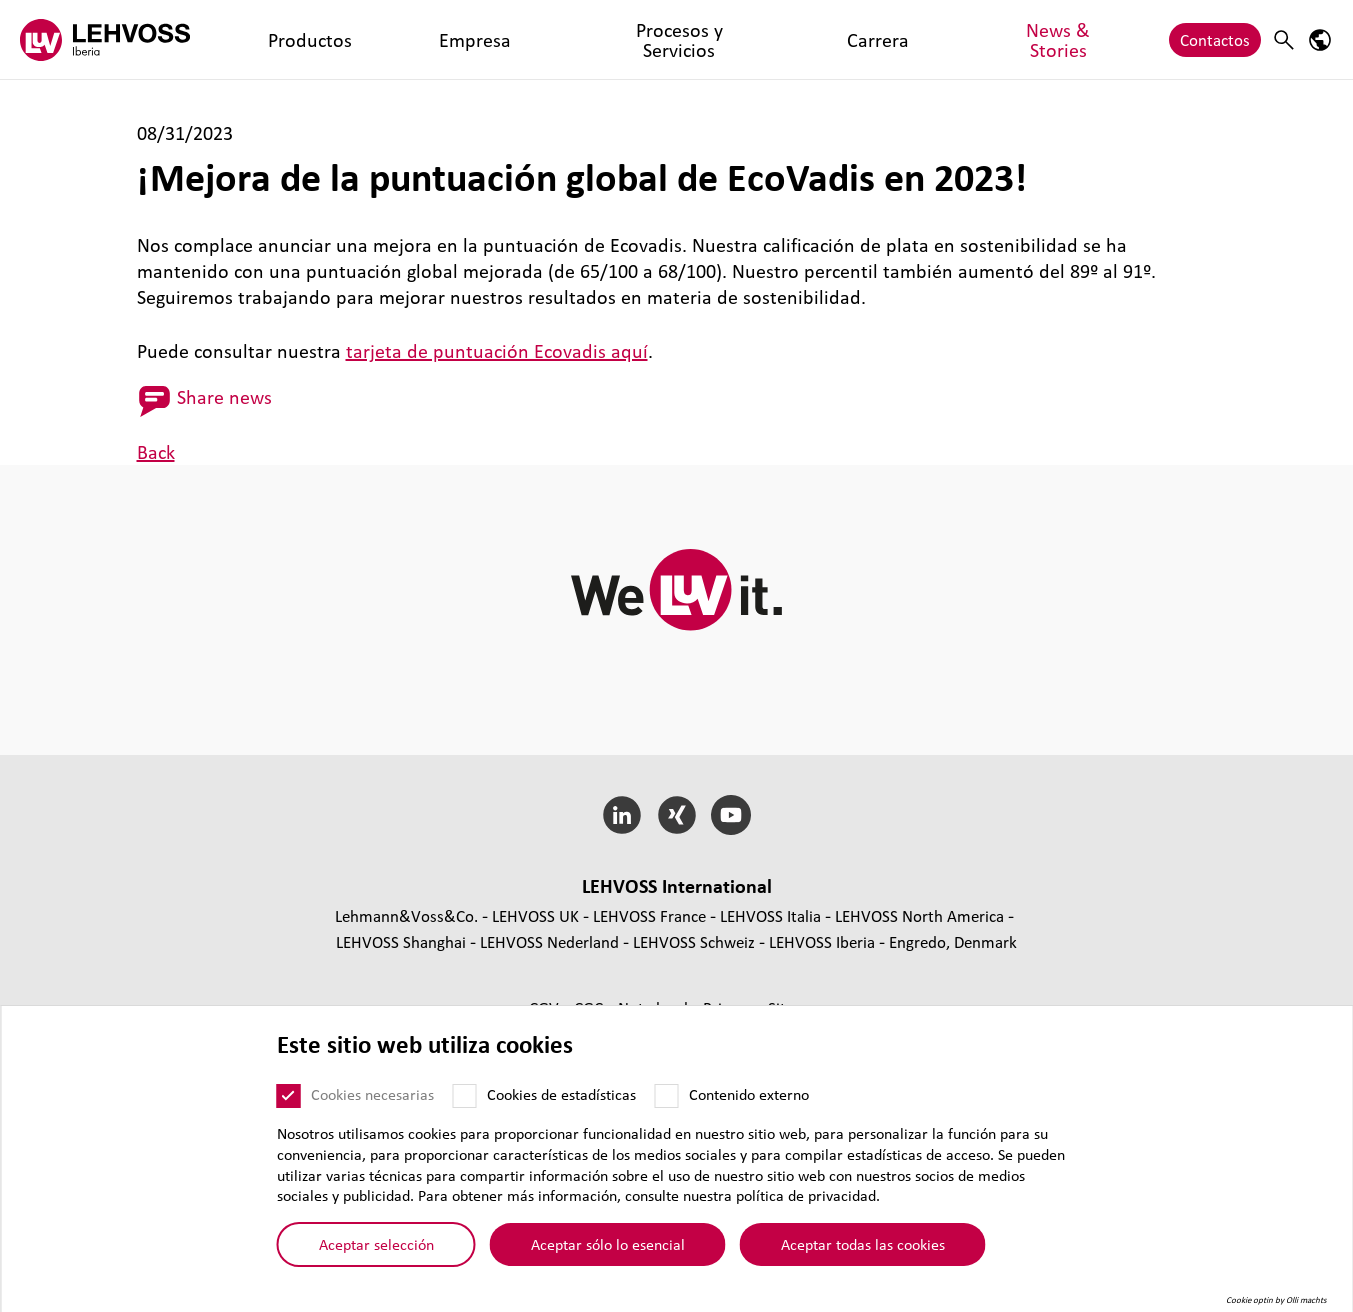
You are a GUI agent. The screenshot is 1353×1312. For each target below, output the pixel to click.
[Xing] (676, 815)
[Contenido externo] (667, 1106)
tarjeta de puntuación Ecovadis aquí (497, 351)
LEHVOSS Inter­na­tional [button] (677, 886)
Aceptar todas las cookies (863, 1255)
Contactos (1215, 39)
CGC (590, 1007)
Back (156, 452)
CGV (546, 1007)
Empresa (359, 39)
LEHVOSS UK (535, 915)
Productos (271, 39)
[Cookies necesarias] (289, 1106)
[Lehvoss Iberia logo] (105, 39)
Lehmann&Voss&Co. (406, 915)
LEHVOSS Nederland (549, 941)
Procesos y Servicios (480, 39)
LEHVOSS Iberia (822, 941)
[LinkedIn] (621, 815)
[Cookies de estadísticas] (465, 1106)
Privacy (730, 1007)
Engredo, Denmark (953, 941)
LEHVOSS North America (919, 915)
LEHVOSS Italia (770, 915)
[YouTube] (731, 815)
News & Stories (698, 39)
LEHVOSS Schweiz (694, 941)
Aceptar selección (376, 1255)
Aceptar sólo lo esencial (608, 1255)
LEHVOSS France (649, 915)
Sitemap (796, 1007)
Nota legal (655, 1007)
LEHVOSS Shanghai (401, 941)
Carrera (597, 39)
